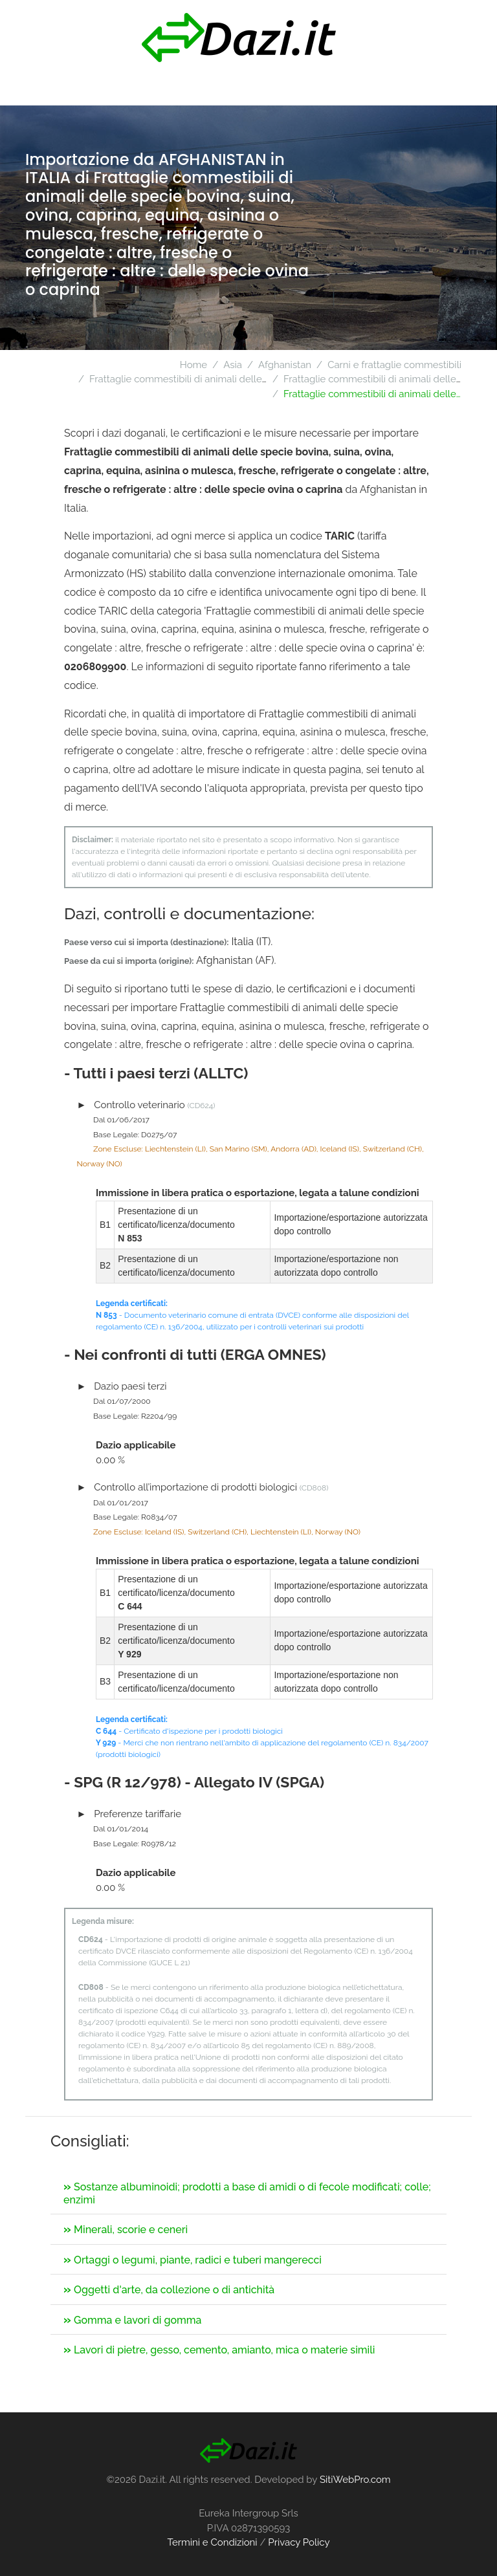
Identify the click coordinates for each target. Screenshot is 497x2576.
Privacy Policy (298, 2542)
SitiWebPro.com (355, 2479)
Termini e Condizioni (212, 2542)
